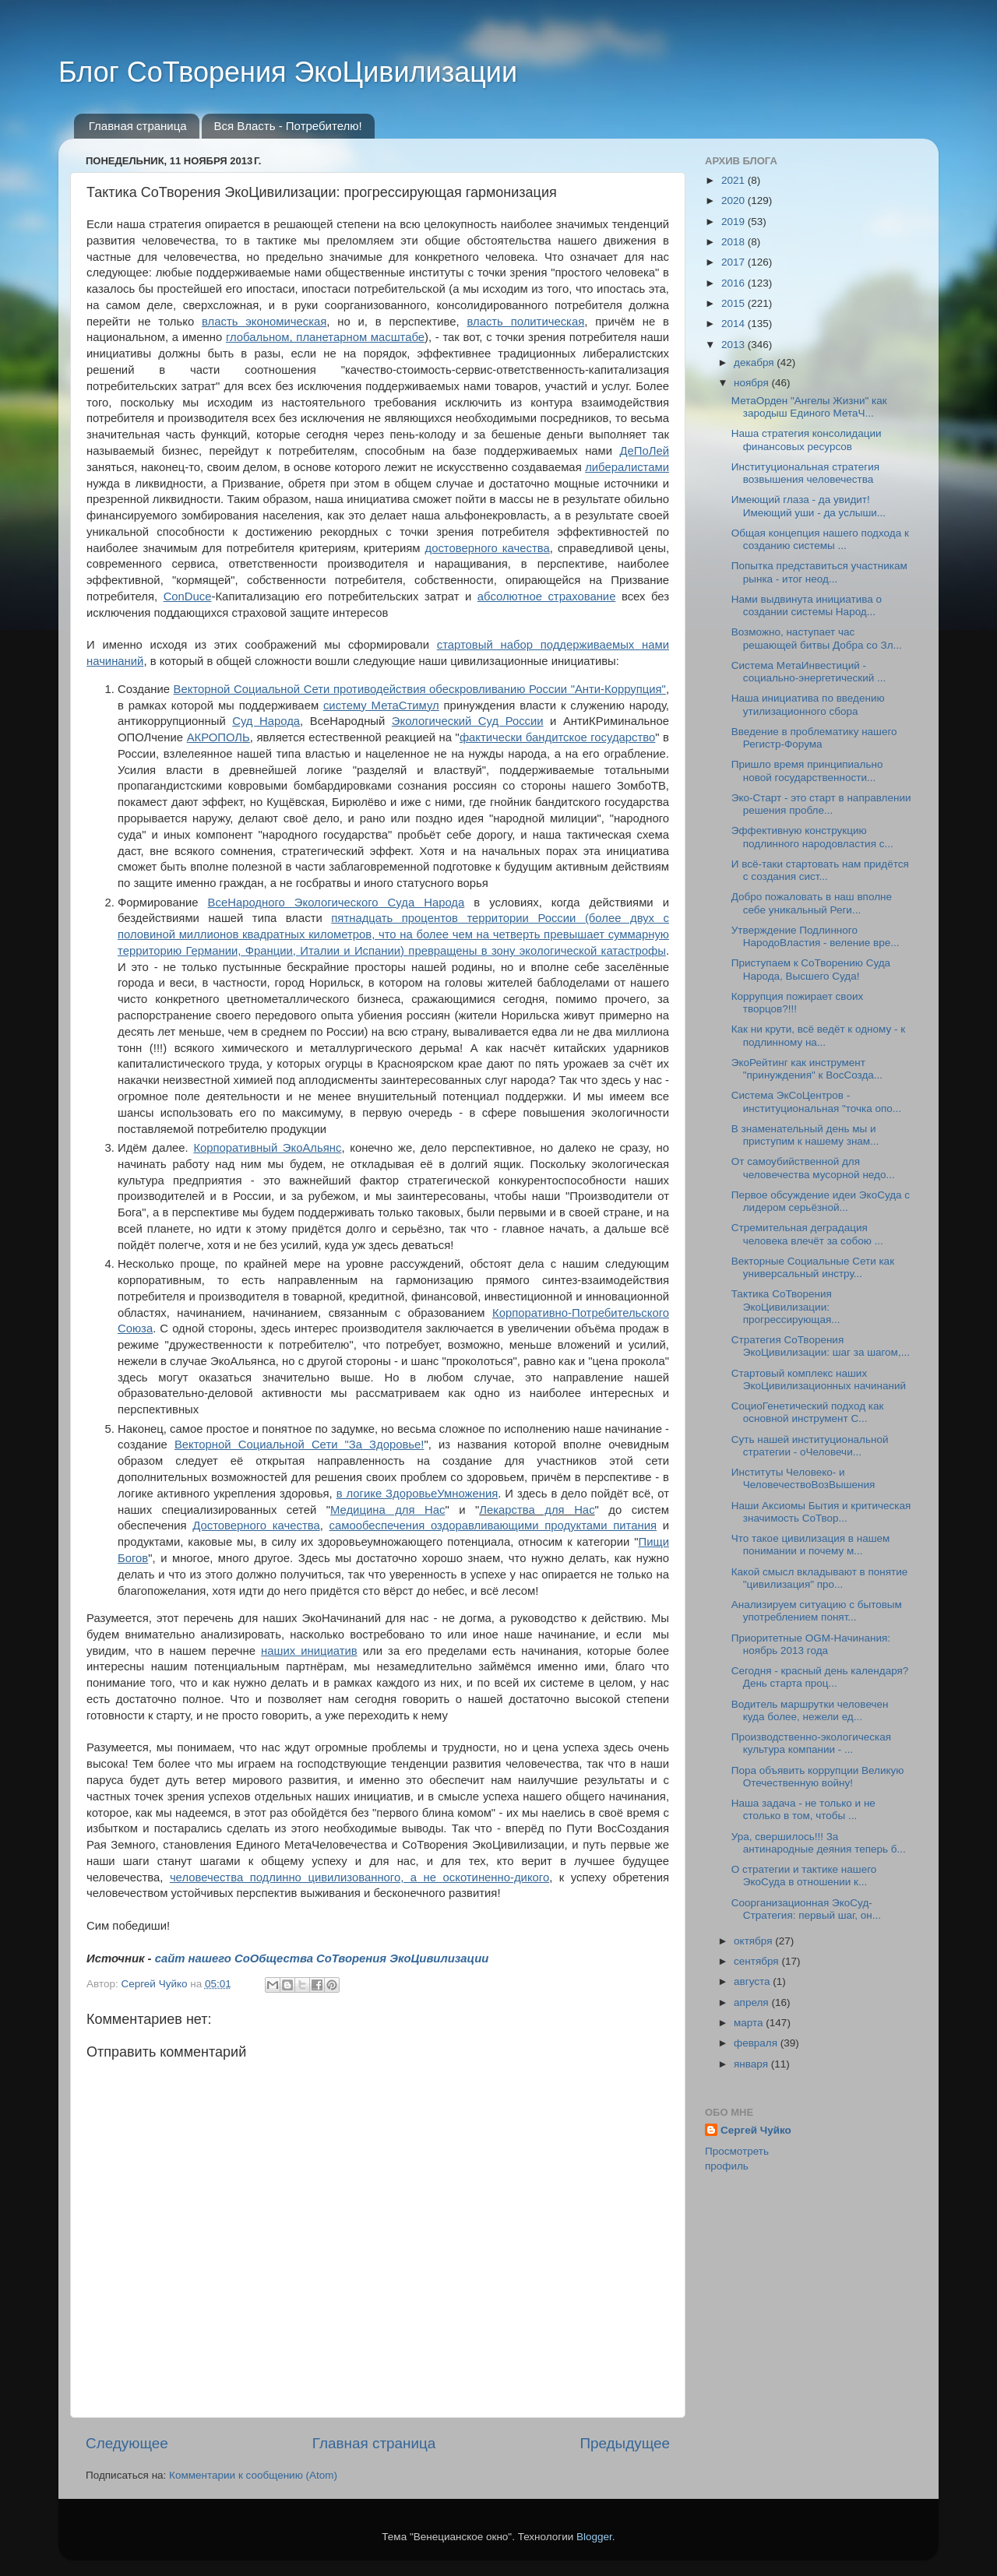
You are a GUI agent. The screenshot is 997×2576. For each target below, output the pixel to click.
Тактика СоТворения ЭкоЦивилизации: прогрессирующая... (785, 1306)
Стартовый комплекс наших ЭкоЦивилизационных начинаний (818, 1379)
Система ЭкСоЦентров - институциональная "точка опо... (816, 1101)
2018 (734, 242)
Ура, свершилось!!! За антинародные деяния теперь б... (818, 1843)
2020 (734, 200)
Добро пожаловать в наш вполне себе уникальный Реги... (811, 903)
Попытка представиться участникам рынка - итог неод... (819, 572)
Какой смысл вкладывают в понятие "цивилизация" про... (819, 1578)
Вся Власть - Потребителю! (287, 125)
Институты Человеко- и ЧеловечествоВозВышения (803, 1478)
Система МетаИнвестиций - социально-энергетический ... (808, 672)
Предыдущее (625, 2443)
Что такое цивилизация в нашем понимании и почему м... (810, 1545)
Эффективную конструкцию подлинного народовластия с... (812, 837)
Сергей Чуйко (755, 2130)
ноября (752, 383)
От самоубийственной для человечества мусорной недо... (813, 1168)
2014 (734, 323)
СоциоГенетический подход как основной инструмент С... (807, 1412)
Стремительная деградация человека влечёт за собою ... (807, 1234)
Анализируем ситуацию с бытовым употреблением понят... (816, 1611)
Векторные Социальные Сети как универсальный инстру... (812, 1267)
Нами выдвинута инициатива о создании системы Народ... (806, 605)
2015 (734, 303)
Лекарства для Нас (536, 1510)
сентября (757, 1961)
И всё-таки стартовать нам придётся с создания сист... (820, 870)
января (752, 2064)
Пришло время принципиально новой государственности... (807, 770)
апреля (752, 2002)
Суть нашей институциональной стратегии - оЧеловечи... (810, 1446)
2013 (734, 344)
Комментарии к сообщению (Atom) (253, 2475)
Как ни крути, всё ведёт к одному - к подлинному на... (818, 1035)
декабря (755, 362)
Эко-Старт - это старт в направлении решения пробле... (821, 804)
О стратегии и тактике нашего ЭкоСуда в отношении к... (804, 1875)
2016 (734, 283)
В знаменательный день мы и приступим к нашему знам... (805, 1135)
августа (753, 1981)
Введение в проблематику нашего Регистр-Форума (814, 738)
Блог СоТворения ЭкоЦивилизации (287, 72)
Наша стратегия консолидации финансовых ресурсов (806, 440)
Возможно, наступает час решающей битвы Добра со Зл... (816, 638)
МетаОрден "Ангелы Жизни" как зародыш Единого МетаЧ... (809, 407)
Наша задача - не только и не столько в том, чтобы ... (803, 1809)
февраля (757, 2043)
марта (750, 2023)
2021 (734, 180)
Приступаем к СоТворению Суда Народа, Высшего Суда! (810, 969)
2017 (734, 262)
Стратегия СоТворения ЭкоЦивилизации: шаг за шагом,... (820, 1346)
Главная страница (138, 125)
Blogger (594, 2537)
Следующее (127, 2443)
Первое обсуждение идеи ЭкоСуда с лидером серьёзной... (820, 1201)
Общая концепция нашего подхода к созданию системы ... (820, 539)
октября (754, 1941)
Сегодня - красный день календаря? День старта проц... (820, 1677)
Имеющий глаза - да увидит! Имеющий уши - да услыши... (808, 506)
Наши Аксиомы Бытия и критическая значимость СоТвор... (821, 1512)
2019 (734, 221)
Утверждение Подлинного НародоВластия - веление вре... (815, 936)
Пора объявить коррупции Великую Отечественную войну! (817, 1777)
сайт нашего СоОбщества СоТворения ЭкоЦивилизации (322, 1958)
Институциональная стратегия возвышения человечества (805, 473)
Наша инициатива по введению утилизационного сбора (808, 704)
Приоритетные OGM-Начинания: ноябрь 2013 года (810, 1644)
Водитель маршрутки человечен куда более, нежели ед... (810, 1710)
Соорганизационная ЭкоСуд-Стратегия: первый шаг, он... (806, 1909)
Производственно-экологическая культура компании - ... (811, 1743)
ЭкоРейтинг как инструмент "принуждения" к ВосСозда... (807, 1069)
